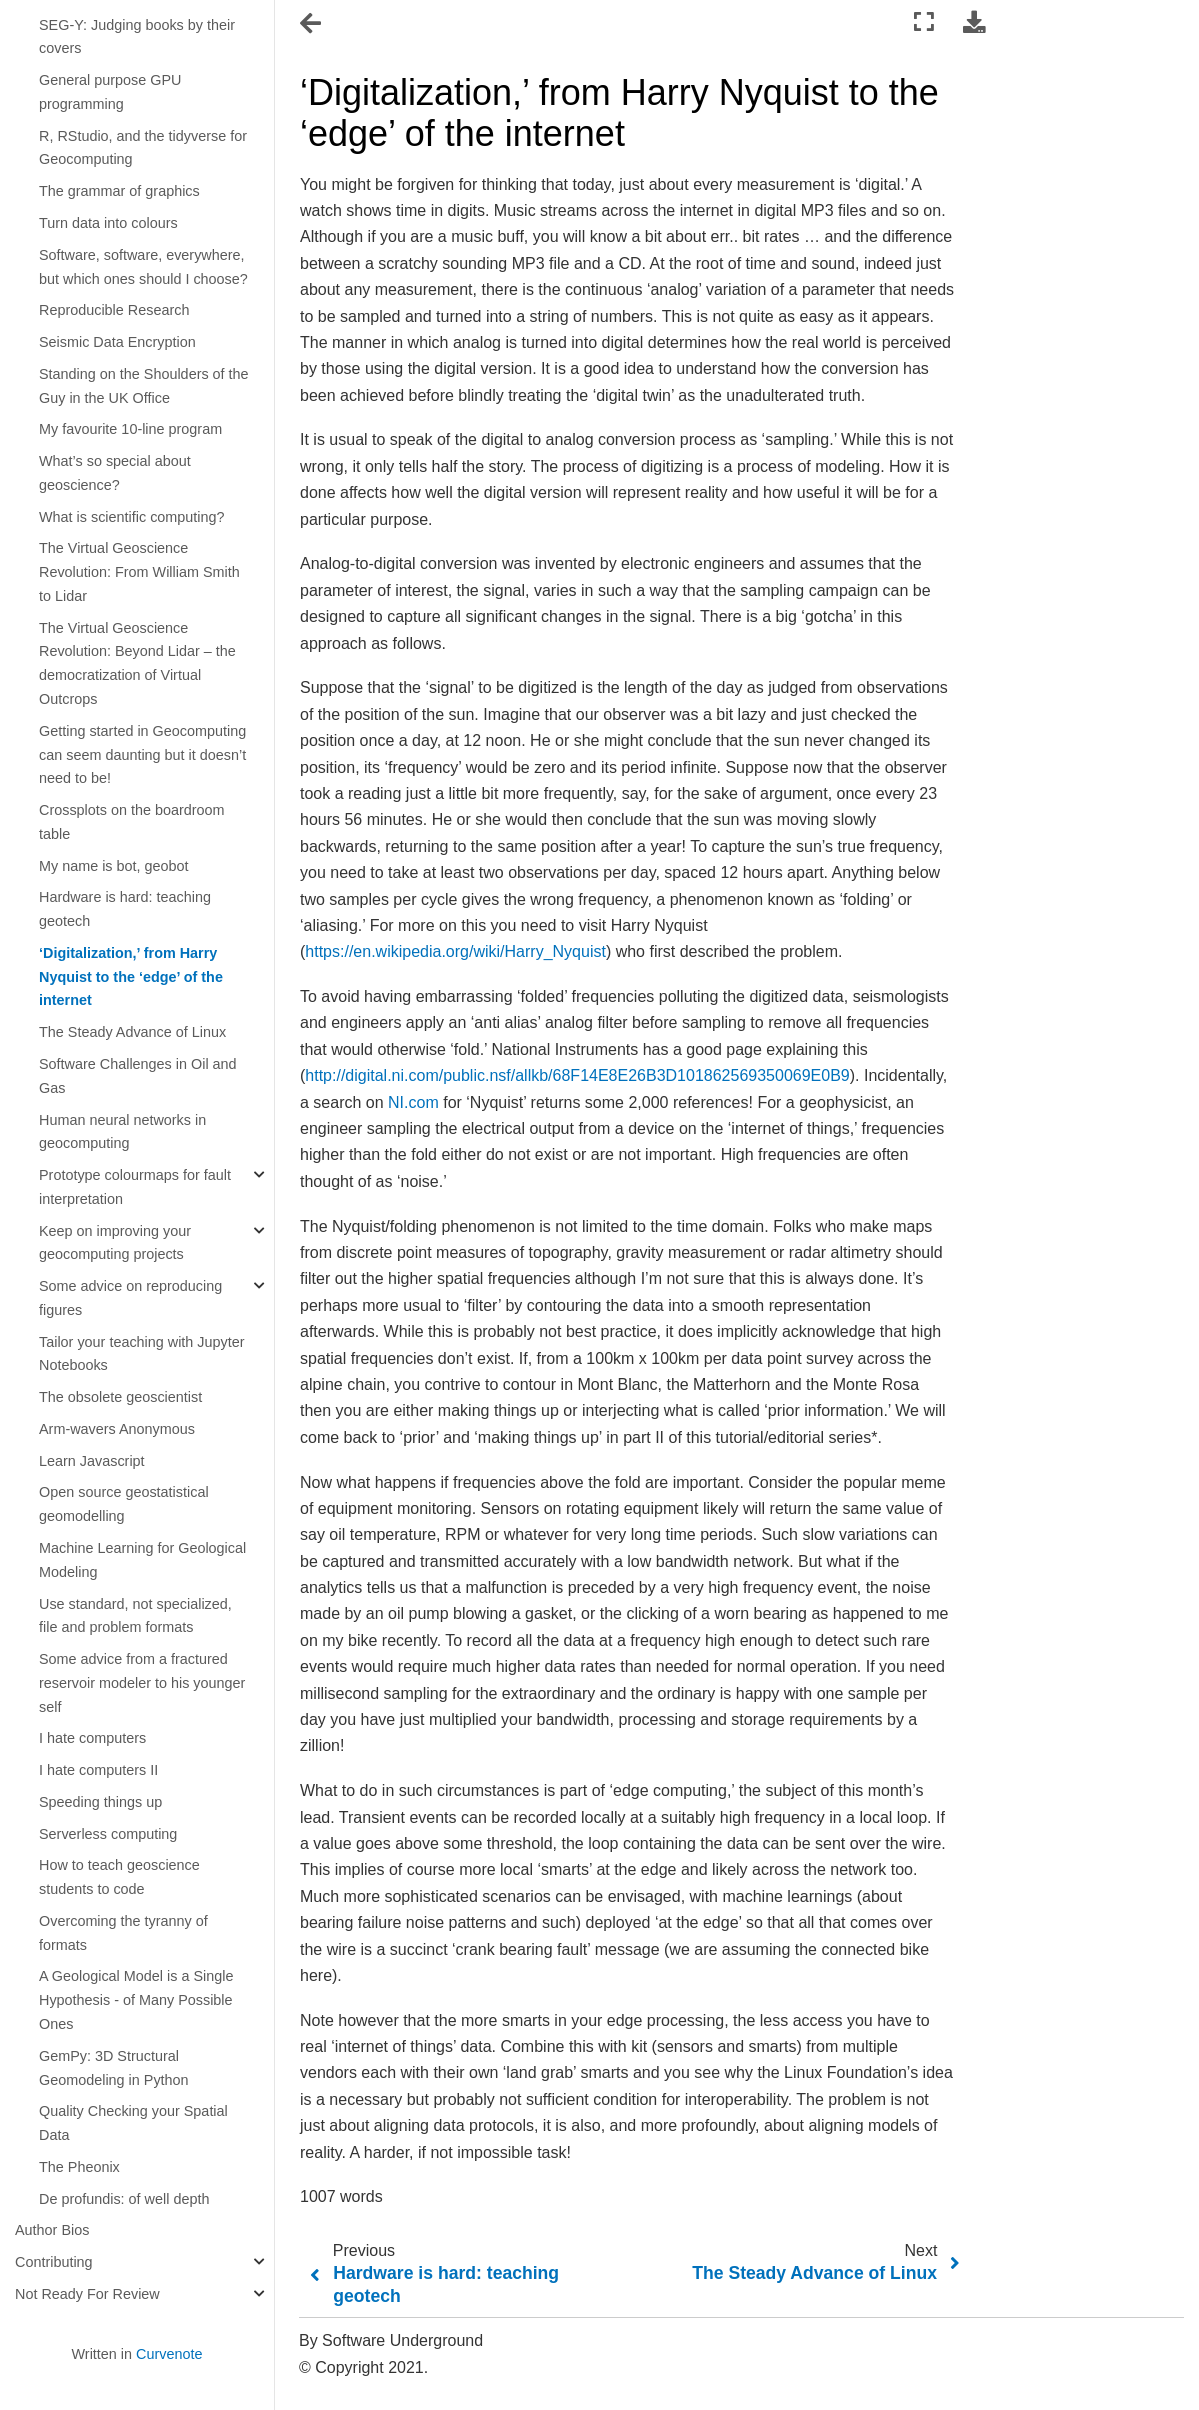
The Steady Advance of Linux (132, 1032)
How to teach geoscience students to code (119, 1877)
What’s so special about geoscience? (115, 473)
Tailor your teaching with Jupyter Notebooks (142, 1354)
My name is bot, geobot (114, 866)
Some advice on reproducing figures (130, 1298)
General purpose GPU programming (110, 92)
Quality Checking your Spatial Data (133, 2123)
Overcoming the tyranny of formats (123, 1933)
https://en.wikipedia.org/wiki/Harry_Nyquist (455, 951)
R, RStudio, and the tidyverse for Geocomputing (143, 148)
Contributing (54, 2262)
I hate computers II (98, 1770)
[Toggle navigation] (312, 24)
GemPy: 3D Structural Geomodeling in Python (114, 2068)
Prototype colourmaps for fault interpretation (135, 1187)
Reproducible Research (114, 310)
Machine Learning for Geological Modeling (142, 1560)
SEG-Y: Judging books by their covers (137, 37)
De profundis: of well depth (124, 2199)
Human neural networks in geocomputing (122, 1132)
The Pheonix (79, 2167)
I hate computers (92, 1738)
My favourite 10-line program (130, 429)
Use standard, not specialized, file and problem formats (135, 1616)
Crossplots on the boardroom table (132, 822)
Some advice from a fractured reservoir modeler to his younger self (142, 1683)
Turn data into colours (108, 223)
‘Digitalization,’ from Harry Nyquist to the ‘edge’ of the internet (131, 977)
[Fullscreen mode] (924, 22)
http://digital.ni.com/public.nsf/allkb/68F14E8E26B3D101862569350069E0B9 (577, 1075)
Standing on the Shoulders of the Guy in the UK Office (144, 386)
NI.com (413, 1102)
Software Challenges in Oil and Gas (138, 1076)
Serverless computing (108, 1834)
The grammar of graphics (119, 191)
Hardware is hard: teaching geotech (125, 909)
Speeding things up (100, 1802)
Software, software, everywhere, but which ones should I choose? (143, 267)
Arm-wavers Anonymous (117, 1429)
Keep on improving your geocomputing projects (115, 1243)
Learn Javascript (92, 1461)
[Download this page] (974, 22)
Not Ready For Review (87, 2294)
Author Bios (52, 2230)
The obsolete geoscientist (120, 1397)
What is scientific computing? (132, 517)
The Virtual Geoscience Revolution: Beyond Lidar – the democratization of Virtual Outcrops (137, 663)
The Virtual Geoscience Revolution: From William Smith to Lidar (139, 572)
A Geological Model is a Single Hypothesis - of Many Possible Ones (136, 2000)
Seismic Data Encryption (117, 342)
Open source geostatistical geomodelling (124, 1504)
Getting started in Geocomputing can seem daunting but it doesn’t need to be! (142, 755)
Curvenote (169, 2354)
